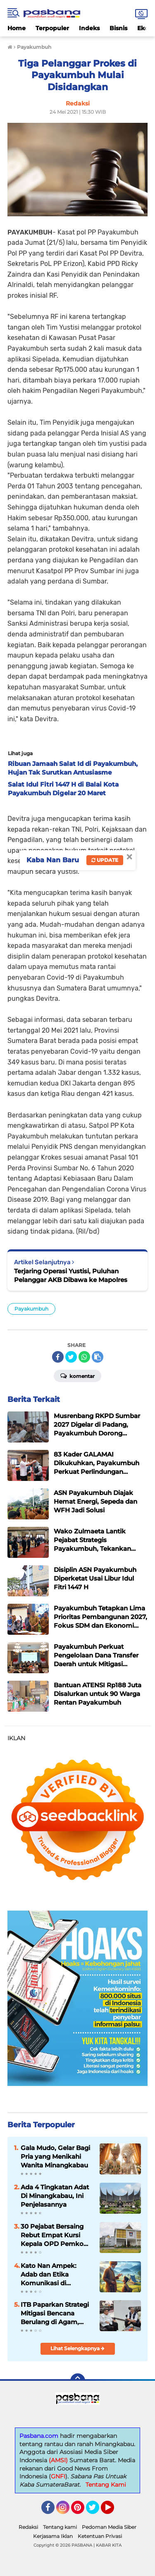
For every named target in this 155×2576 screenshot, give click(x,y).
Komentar (77, 1375)
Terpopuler (52, 28)
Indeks (89, 28)
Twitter (96, 2511)
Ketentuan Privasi (100, 2536)
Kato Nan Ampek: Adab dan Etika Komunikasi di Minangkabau (48, 2274)
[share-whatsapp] (84, 1357)
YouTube (113, 2511)
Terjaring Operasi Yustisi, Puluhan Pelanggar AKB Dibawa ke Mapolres (70, 1275)
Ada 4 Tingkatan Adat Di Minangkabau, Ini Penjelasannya (55, 2195)
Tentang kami (60, 2527)
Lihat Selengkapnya (77, 2348)
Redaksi (28, 2527)
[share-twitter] (71, 1357)
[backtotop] (77, 2380)
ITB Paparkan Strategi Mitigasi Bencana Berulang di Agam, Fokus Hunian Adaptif (55, 2313)
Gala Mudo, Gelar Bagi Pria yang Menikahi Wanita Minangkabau (55, 2156)
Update (104, 860)
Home (16, 28)
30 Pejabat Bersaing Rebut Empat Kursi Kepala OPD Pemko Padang (52, 2235)
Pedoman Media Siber (109, 2527)
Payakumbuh (31, 1309)
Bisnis (118, 28)
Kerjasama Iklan (53, 2536)
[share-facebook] (58, 1357)
